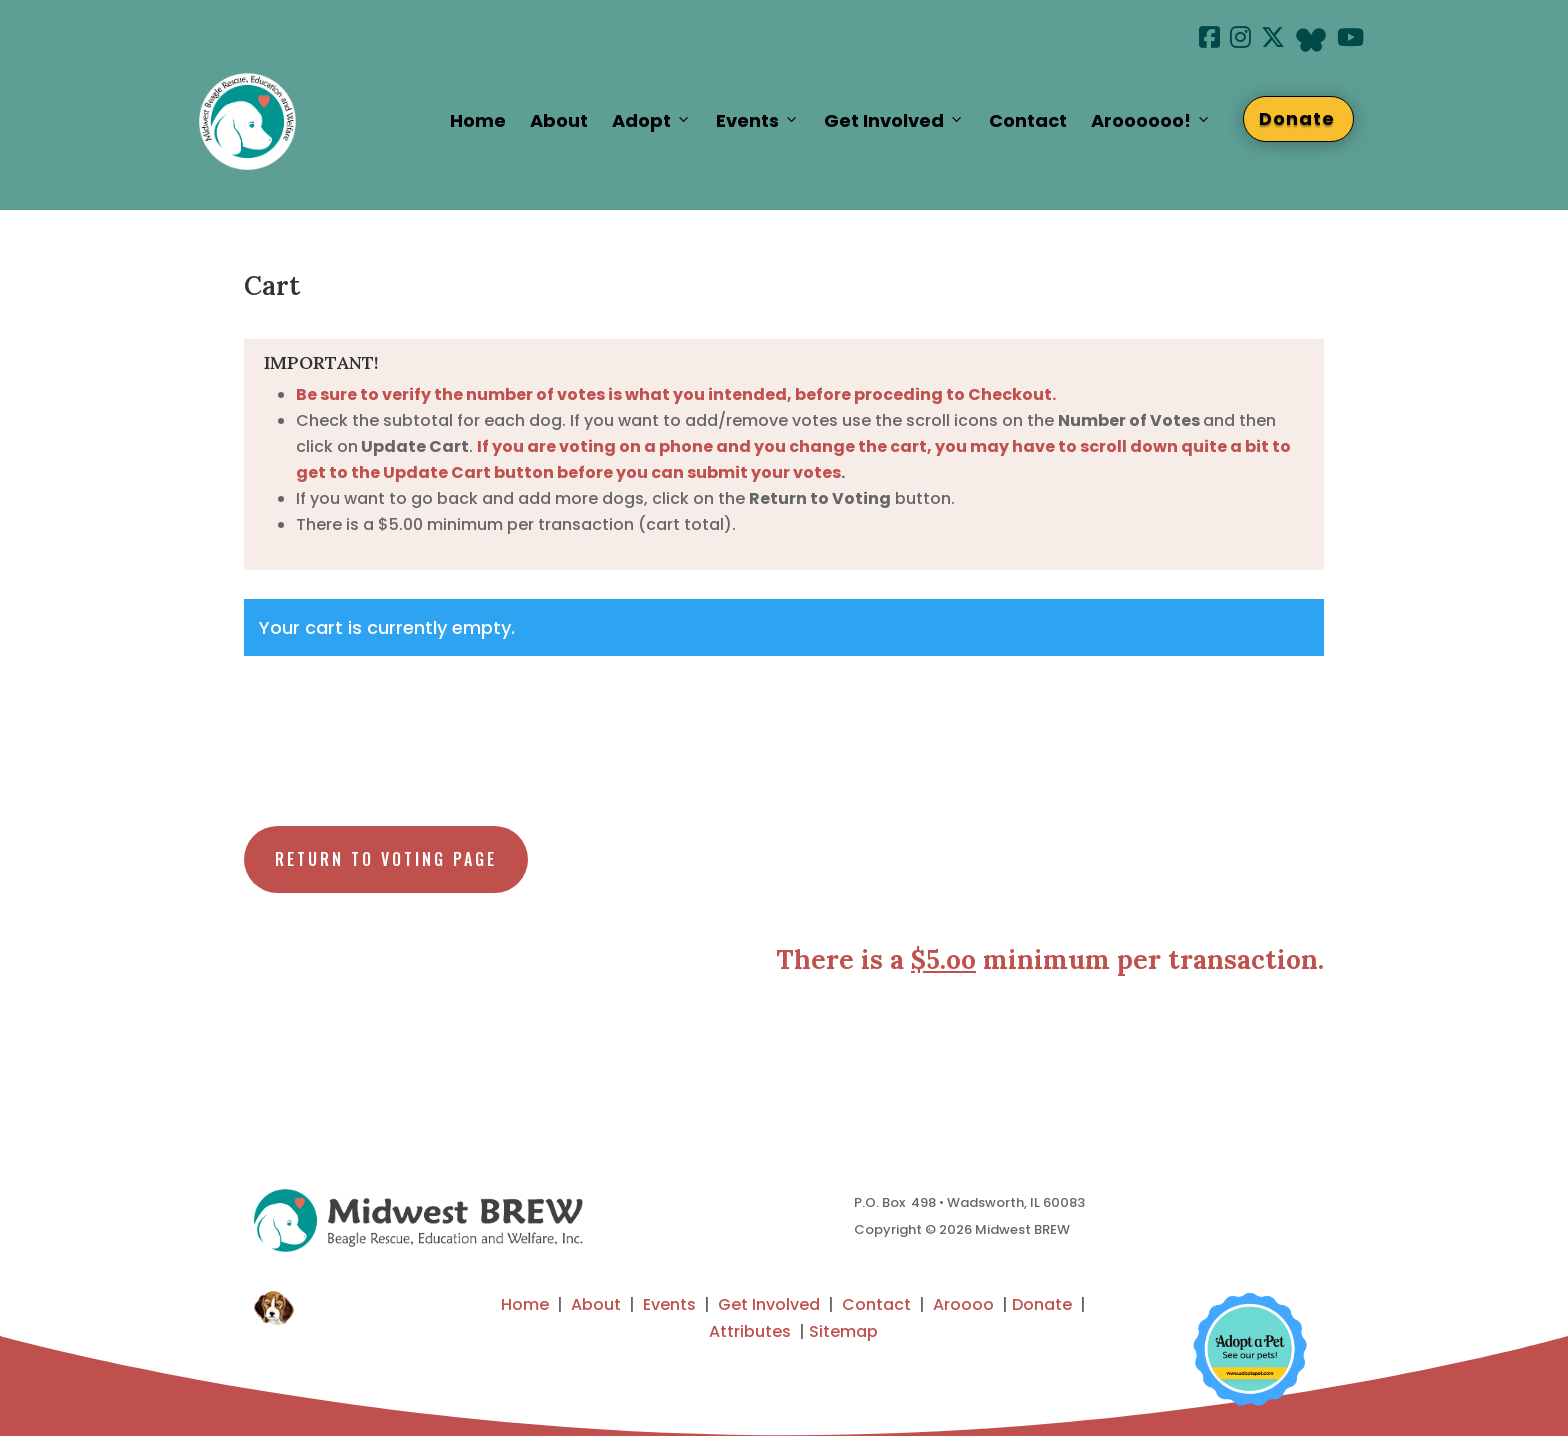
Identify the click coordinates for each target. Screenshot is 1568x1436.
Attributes (750, 1331)
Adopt (652, 121)
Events (758, 121)
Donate (1306, 118)
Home (478, 120)
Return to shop (338, 717)
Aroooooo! (1151, 121)
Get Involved (894, 121)
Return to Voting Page (386, 859)
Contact (1028, 120)
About (559, 120)
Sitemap (843, 1331)
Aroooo (963, 1304)
